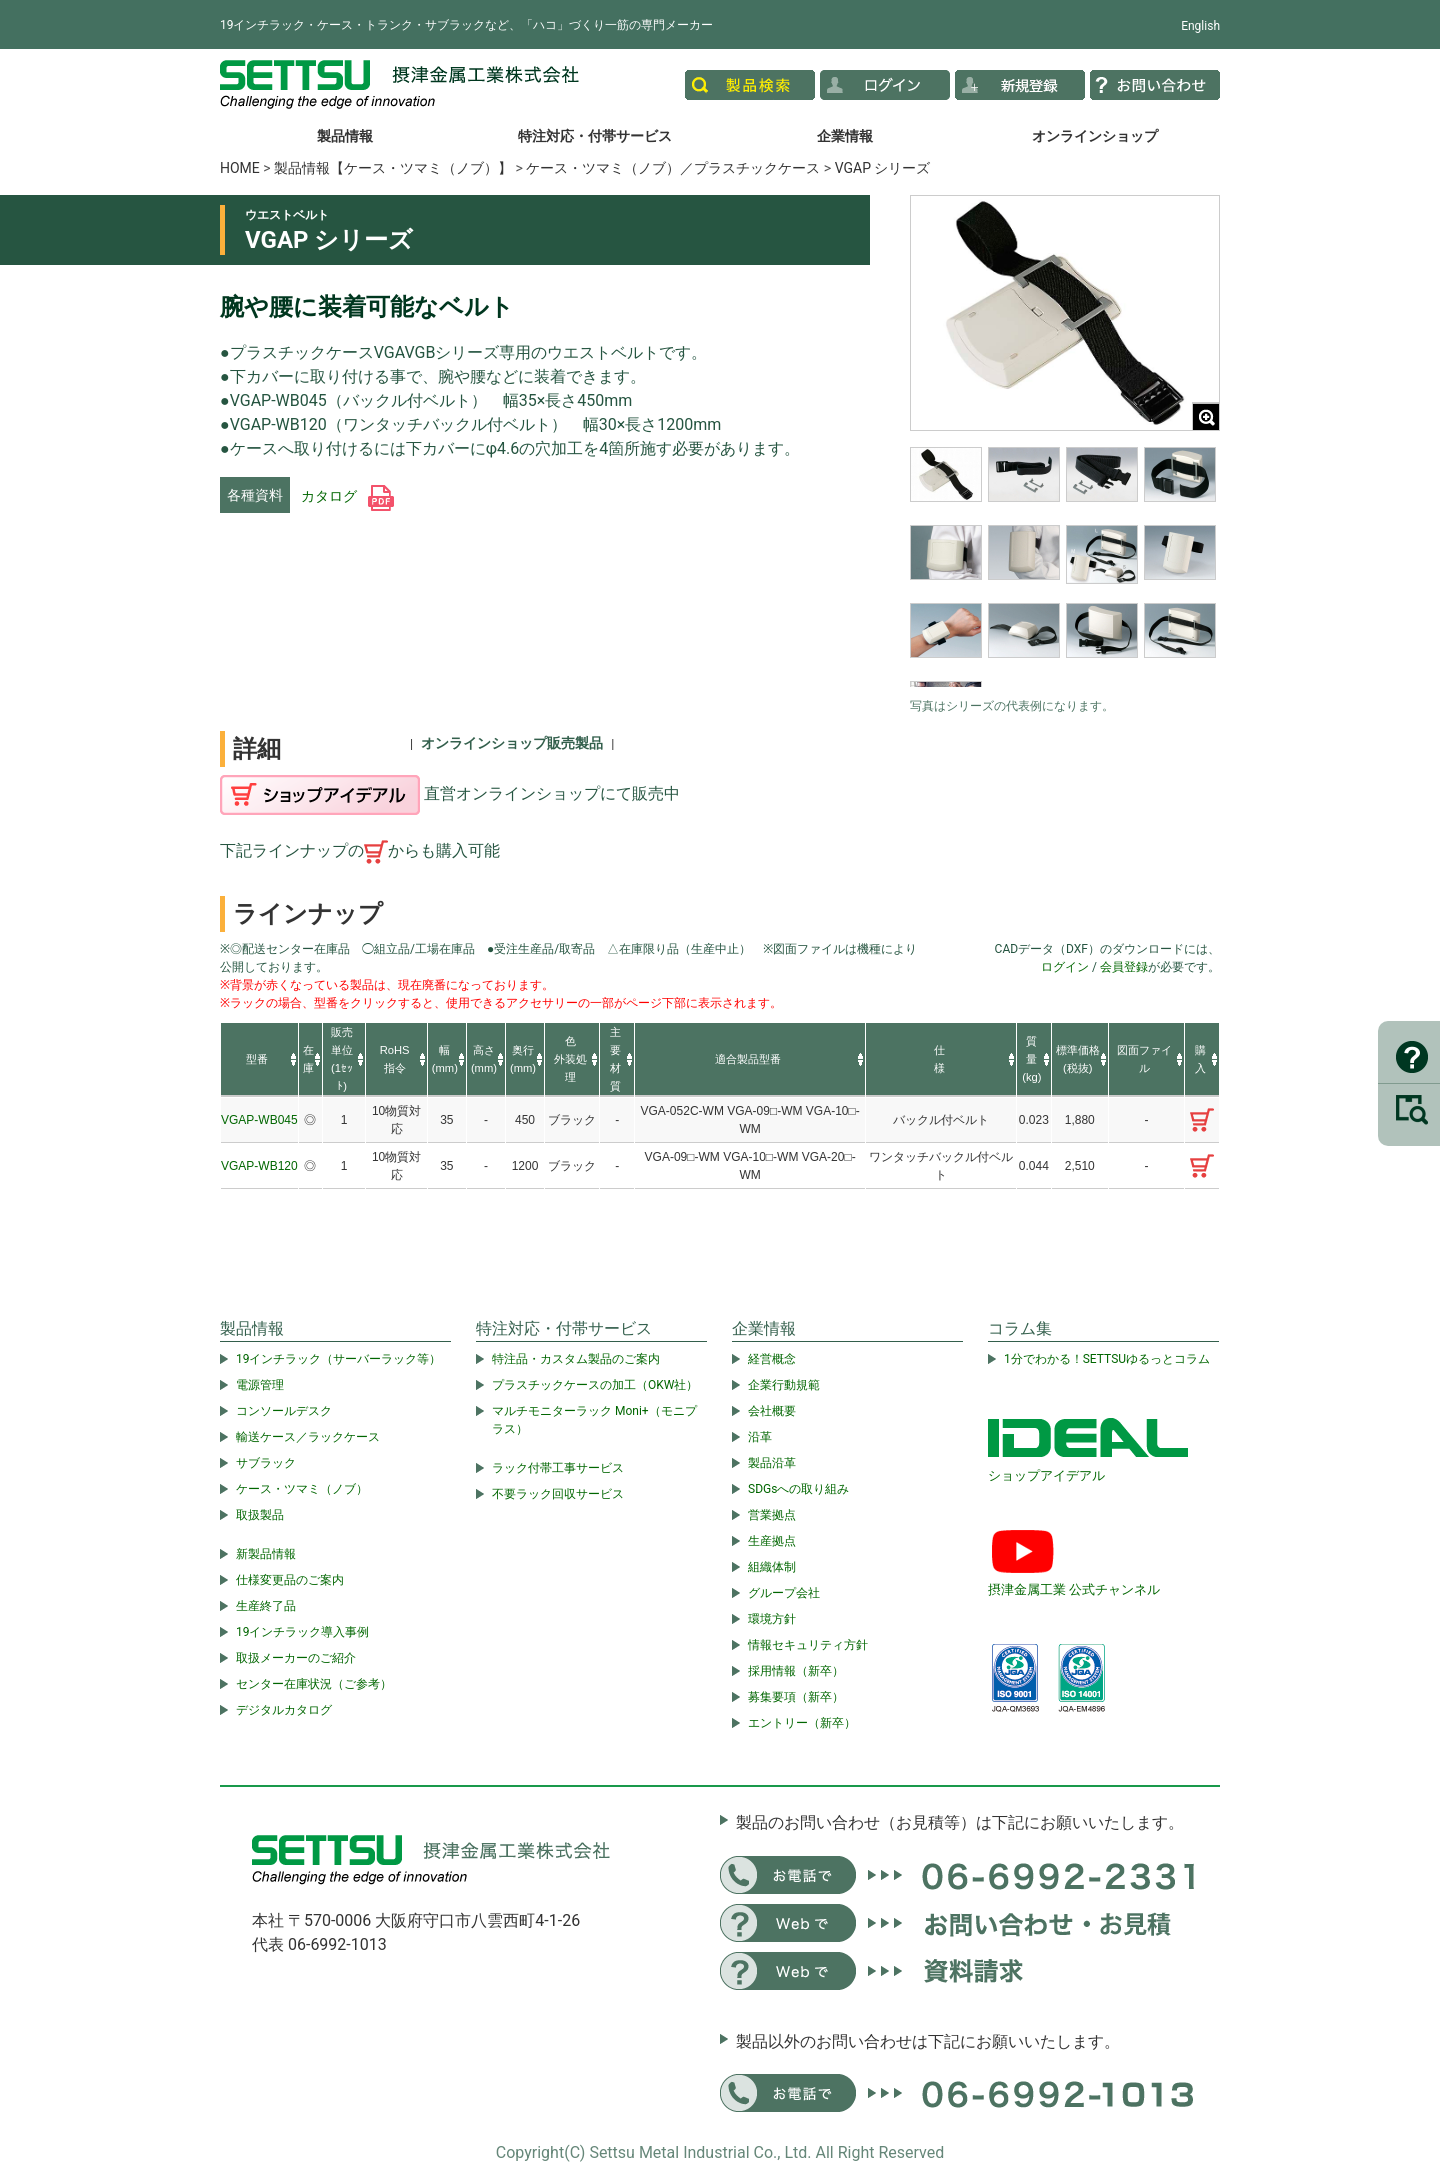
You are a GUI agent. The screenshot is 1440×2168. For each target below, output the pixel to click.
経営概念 (772, 1359)
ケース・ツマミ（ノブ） (302, 1489)
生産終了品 (266, 1606)
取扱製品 (260, 1515)
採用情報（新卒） (796, 1671)
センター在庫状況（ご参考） (314, 1684)
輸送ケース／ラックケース (308, 1437)
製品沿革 (772, 1463)
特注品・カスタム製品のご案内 (576, 1359)
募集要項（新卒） (796, 1697)
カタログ (347, 496)
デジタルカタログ (284, 1710)
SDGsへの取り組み (798, 1489)
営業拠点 (772, 1515)
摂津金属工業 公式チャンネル (1074, 1589)
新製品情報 (266, 1554)
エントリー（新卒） (802, 1723)
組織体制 (772, 1567)
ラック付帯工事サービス (558, 1468)
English (1200, 26)
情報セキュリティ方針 (808, 1645)
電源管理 (260, 1385)
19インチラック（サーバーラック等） (339, 1359)
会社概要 (772, 1411)
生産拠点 (772, 1541)
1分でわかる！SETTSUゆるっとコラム (1107, 1359)
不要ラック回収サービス (558, 1494)
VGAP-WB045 (259, 1120)
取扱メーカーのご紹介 (296, 1658)
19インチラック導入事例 (303, 1632)
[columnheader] (259, 1060)
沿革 (760, 1437)
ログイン (1065, 967)
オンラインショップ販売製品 (512, 743)
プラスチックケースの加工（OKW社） (595, 1385)
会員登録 (1124, 967)
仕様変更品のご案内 (290, 1580)
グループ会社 (784, 1593)
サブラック (266, 1463)
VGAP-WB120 (259, 1166)
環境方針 (772, 1619)
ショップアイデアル (1046, 1475)
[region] (1065, 567)
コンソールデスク (284, 1411)
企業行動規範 (784, 1385)
